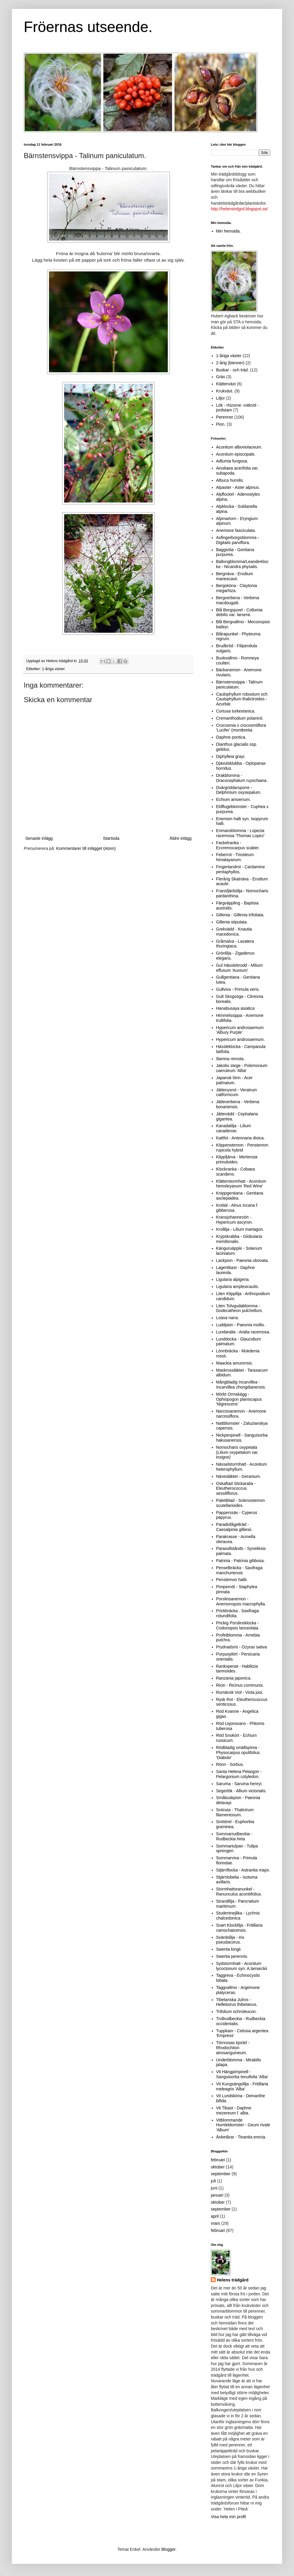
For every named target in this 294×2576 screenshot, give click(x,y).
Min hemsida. (228, 231)
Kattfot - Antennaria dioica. (240, 1138)
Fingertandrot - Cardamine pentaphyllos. (240, 869)
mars (215, 2223)
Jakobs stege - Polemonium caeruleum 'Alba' (242, 1068)
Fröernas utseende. (88, 27)
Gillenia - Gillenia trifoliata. (240, 914)
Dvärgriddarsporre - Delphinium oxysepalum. (239, 790)
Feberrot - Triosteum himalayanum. (235, 857)
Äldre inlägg (181, 838)
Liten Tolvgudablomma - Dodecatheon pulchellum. (239, 1308)
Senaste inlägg (39, 838)
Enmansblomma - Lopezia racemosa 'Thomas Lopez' (240, 833)
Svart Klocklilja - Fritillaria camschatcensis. (239, 1928)
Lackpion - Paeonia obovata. (242, 1260)
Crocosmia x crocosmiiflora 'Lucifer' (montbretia (241, 728)
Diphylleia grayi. (231, 756)
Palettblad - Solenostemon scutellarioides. (240, 1503)
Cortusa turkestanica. (235, 711)
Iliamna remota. (230, 1058)
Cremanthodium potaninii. (240, 718)
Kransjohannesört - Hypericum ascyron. (234, 1220)
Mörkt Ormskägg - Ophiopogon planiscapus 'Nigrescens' (239, 1399)
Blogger (168, 2549)
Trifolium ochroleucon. (236, 2011)
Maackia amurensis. (234, 1363)
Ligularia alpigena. (233, 1279)
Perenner (224, 417)
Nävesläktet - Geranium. (238, 1476)
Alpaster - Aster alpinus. (238, 487)
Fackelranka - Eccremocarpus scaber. (238, 845)
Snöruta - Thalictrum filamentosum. (235, 1812)
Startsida (111, 838)
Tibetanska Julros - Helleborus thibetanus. (236, 2002)
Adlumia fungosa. (232, 461)
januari (217, 2195)
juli (213, 2181)
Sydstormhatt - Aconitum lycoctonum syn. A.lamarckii (241, 1966)
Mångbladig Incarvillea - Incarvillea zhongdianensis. (241, 1384)
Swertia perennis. (232, 1956)
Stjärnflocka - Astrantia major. (243, 1870)
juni (214, 2188)
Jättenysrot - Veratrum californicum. (236, 1092)
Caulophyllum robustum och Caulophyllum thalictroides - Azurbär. (242, 699)
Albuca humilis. (230, 480)
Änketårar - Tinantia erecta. (241, 2137)
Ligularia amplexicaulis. (237, 1286)
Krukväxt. (224, 391)
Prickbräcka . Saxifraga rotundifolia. (237, 1613)
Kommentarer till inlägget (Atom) (86, 848)
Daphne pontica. (231, 737)
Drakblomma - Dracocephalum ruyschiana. (242, 778)
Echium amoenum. (233, 799)
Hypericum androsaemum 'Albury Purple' (240, 1030)
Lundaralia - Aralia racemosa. (243, 1332)
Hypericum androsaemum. (240, 1039)
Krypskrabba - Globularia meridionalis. (239, 1239)
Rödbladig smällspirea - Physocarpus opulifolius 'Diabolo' (238, 1752)
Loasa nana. (227, 1317)
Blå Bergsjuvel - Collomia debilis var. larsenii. (239, 612)
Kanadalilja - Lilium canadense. (233, 1128)
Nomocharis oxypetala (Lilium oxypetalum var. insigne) (237, 1452)
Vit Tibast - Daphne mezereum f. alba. (234, 2110)
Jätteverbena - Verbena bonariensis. (238, 1104)
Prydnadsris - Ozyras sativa (241, 1647)
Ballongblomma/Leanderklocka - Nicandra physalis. (242, 564)
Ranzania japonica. (234, 1678)
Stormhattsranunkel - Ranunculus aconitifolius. (239, 1891)
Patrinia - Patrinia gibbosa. (240, 1560)
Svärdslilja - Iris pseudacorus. (230, 1940)
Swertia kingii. (229, 1949)
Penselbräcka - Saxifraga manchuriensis (239, 1570)
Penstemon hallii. (232, 1579)
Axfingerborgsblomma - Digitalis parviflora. (237, 540)
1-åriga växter (53, 669)
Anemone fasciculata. (236, 530)
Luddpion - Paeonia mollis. (240, 1324)
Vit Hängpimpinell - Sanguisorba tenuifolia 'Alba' (242, 2074)
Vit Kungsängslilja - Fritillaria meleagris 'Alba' (242, 2086)
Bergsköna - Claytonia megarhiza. (236, 588)
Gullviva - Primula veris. (238, 989)
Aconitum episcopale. (236, 454)
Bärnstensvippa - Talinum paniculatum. (239, 684)
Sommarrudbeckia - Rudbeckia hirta (234, 1836)
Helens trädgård (233, 2280)
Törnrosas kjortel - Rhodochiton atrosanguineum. (233, 2047)
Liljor (220, 398)
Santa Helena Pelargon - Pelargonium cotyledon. (239, 1774)
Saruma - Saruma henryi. (239, 1783)
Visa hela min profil (228, 2516)
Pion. (221, 424)
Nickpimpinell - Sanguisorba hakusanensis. (242, 1438)
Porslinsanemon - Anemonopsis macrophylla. (241, 1601)
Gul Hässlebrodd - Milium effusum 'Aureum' (239, 968)
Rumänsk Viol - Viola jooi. (239, 1692)
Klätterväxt (226, 383)
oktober (218, 2167)
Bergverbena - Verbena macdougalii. (237, 600)
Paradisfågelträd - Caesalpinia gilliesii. (234, 1527)
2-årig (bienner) (230, 362)
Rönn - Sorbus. (230, 1764)
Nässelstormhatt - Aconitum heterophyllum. (241, 1467)
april (215, 2216)
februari (218, 2159)
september (220, 2173)
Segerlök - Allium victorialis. (241, 1790)
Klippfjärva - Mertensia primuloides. (236, 1159)
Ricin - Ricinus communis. (240, 1685)
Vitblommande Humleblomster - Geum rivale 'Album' (243, 2125)
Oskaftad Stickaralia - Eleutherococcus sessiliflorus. (236, 1488)
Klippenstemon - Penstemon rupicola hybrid (242, 1147)
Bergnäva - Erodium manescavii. (234, 576)
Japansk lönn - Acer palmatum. (234, 1080)
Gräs (220, 376)
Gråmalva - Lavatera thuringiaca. (235, 944)
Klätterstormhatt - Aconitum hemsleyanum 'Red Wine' (241, 1184)
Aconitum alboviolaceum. (239, 447)
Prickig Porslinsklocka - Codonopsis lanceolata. (238, 1625)
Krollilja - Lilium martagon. (240, 1229)
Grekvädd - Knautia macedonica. (234, 931)
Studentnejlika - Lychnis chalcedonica (238, 1915)
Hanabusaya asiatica (235, 1008)
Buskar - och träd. (232, 370)
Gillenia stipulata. (232, 922)
